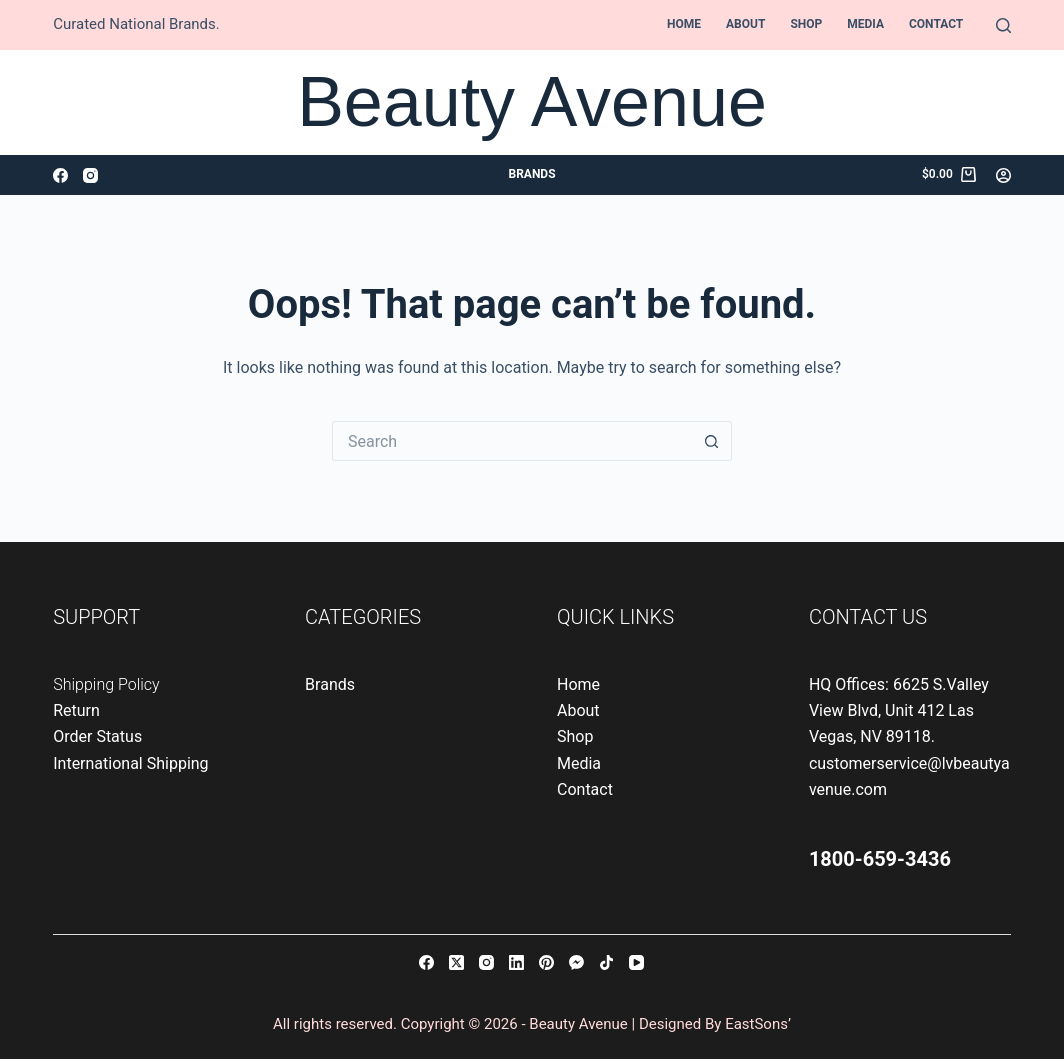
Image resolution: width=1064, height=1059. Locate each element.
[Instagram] (90, 175)
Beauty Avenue (532, 102)
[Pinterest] (546, 962)
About (745, 24)
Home (684, 24)
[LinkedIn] (516, 962)
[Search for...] (512, 441)
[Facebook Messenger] (576, 962)
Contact (936, 24)
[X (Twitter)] (456, 962)
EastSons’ (758, 1024)
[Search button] (712, 441)
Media (865, 24)
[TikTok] (606, 962)
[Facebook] (60, 175)
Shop (806, 24)
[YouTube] (636, 962)
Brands (531, 174)
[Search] (1003, 25)
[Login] (1003, 175)
